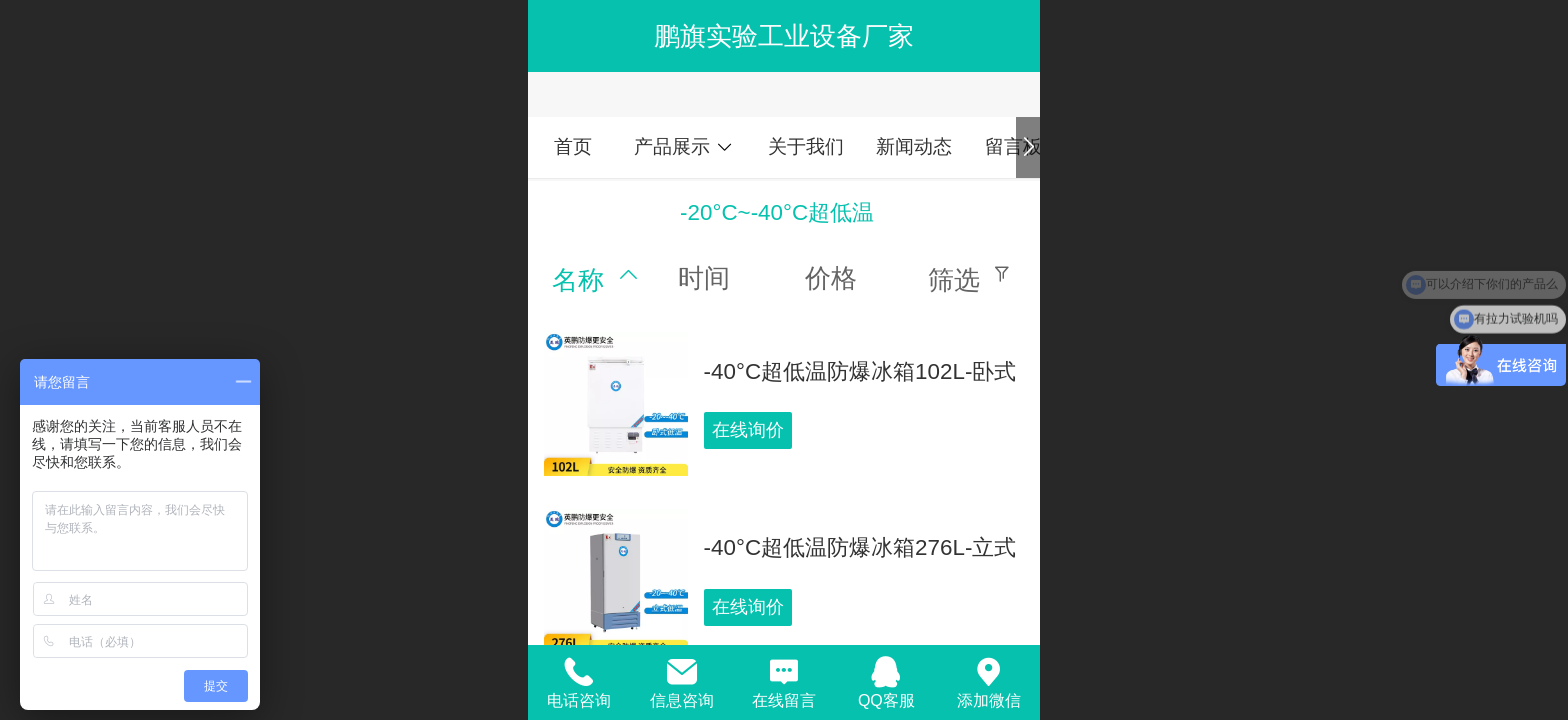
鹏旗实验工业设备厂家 (784, 36)
